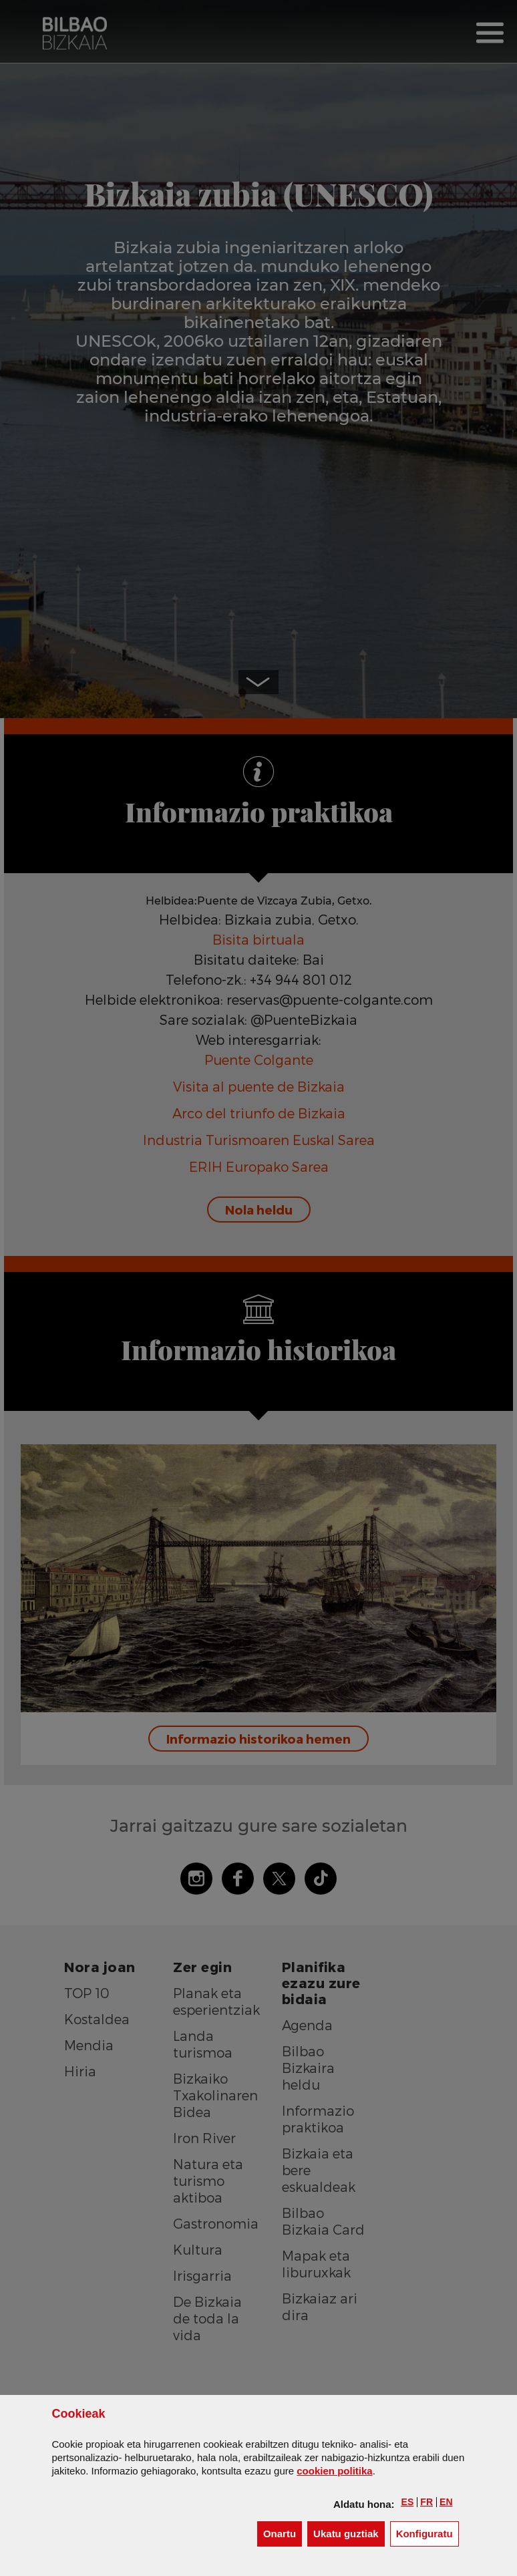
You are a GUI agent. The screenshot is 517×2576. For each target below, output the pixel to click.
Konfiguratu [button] (427, 2533)
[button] (407, 2502)
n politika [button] (334, 2470)
